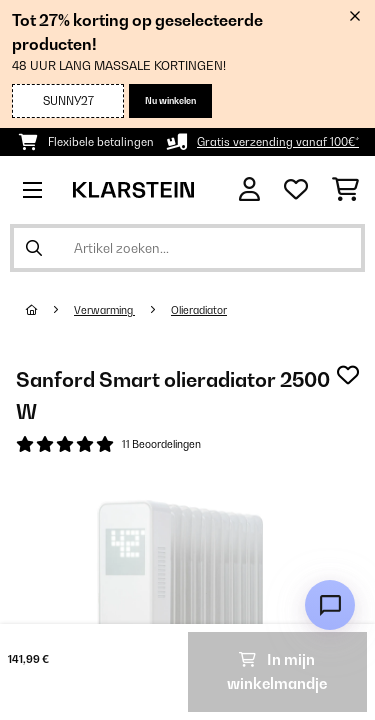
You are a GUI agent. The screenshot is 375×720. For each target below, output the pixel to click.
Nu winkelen (170, 100)
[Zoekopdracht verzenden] (34, 248)
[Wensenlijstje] (296, 190)
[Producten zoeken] (187, 248)
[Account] (249, 189)
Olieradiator (199, 310)
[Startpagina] (50, 310)
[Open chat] (330, 605)
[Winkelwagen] (345, 190)
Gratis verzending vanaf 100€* (278, 142)
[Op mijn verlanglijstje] (348, 375)
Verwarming (104, 310)
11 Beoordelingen (161, 444)
